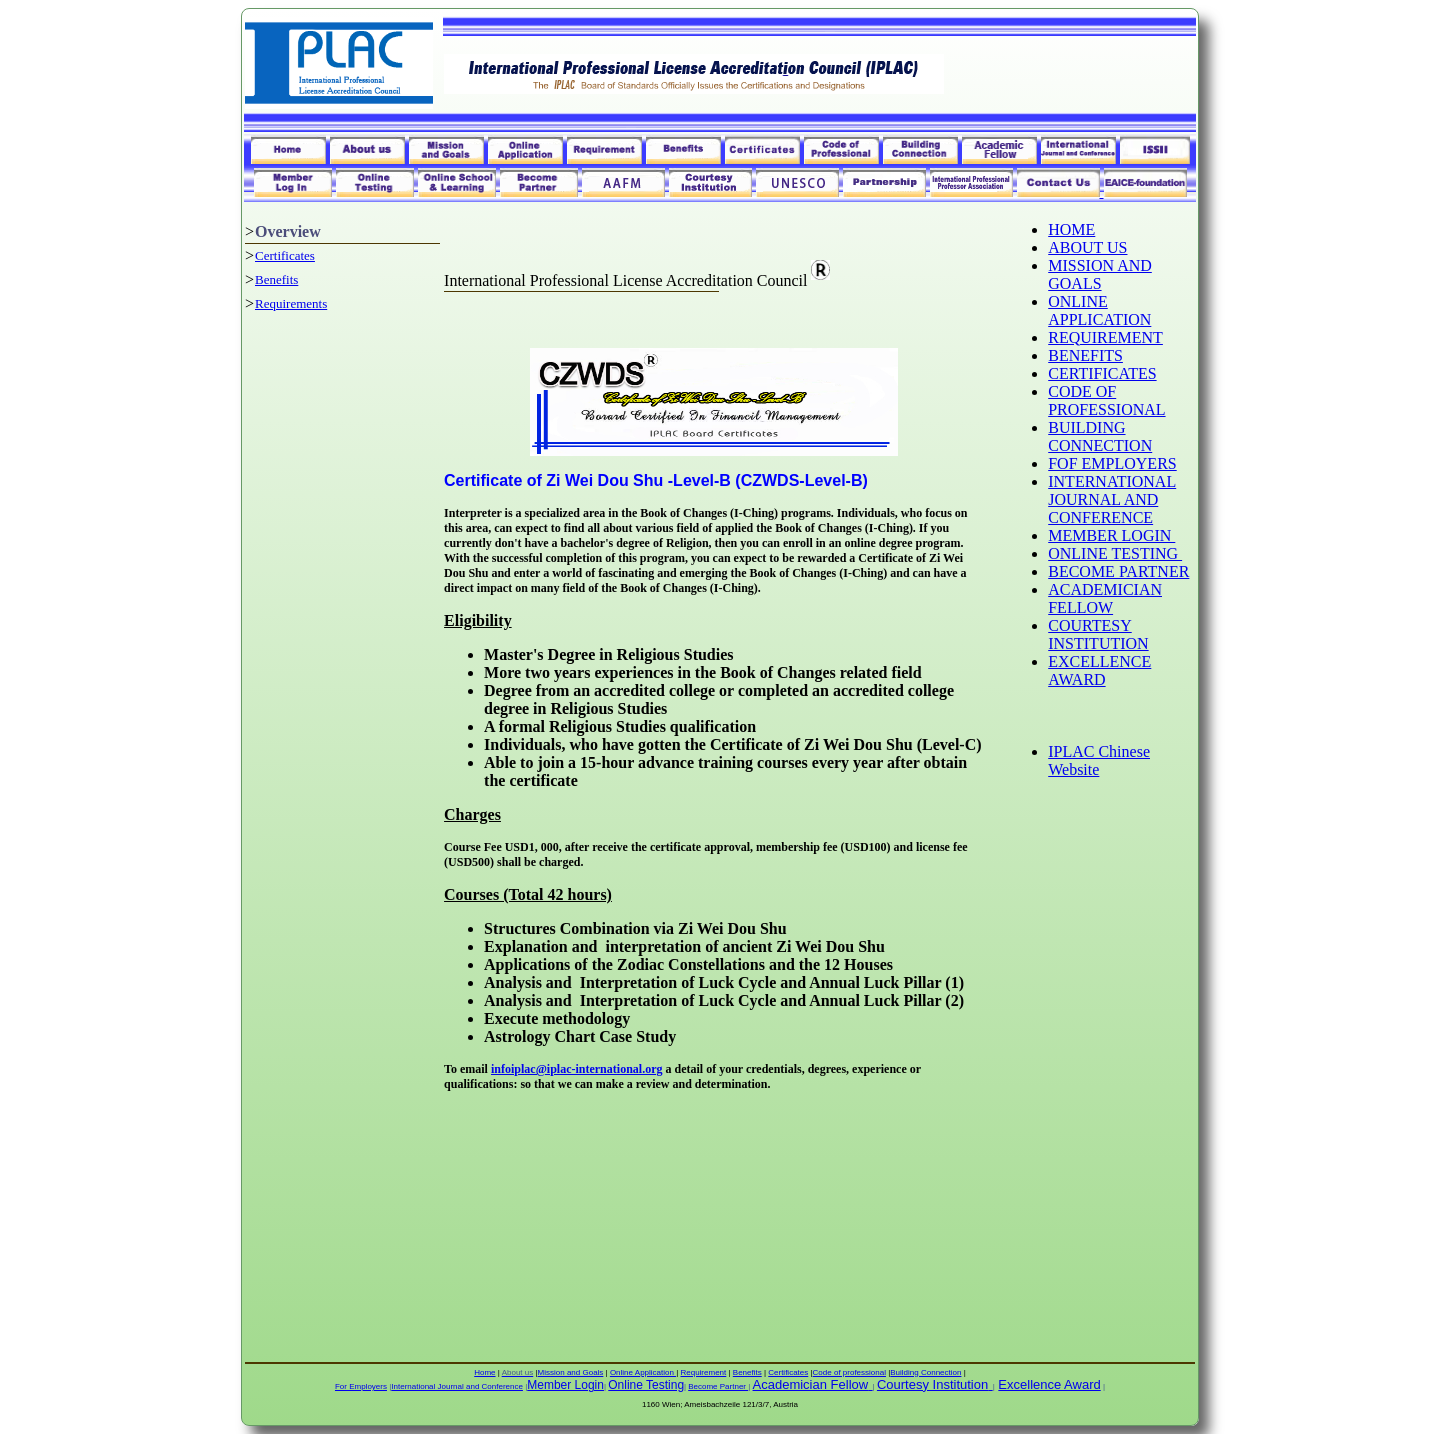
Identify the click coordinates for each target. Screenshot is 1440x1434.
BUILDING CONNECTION (1100, 436)
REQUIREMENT (1105, 337)
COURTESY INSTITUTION (1098, 634)
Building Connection (925, 1372)
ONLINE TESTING (1115, 553)
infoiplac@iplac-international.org (577, 1069)
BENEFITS (1085, 355)
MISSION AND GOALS (1100, 274)
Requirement (703, 1372)
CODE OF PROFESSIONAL (1106, 400)
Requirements (291, 303)
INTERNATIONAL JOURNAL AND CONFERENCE (1112, 499)
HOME (1071, 229)
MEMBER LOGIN (1111, 535)
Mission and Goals (571, 1372)
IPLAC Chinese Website (1099, 760)
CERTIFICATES (1102, 373)
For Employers (361, 1386)
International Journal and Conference (457, 1386)
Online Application (643, 1372)
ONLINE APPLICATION (1099, 310)
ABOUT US (1087, 247)
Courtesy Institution (932, 1384)
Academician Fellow (811, 1384)
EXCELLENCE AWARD (1099, 670)
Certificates (285, 255)
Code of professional (849, 1372)
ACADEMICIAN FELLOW (1105, 598)
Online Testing (646, 1385)
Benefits (276, 279)
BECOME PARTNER (1118, 571)
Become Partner (718, 1386)
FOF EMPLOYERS (1112, 463)
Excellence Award (1049, 1384)
